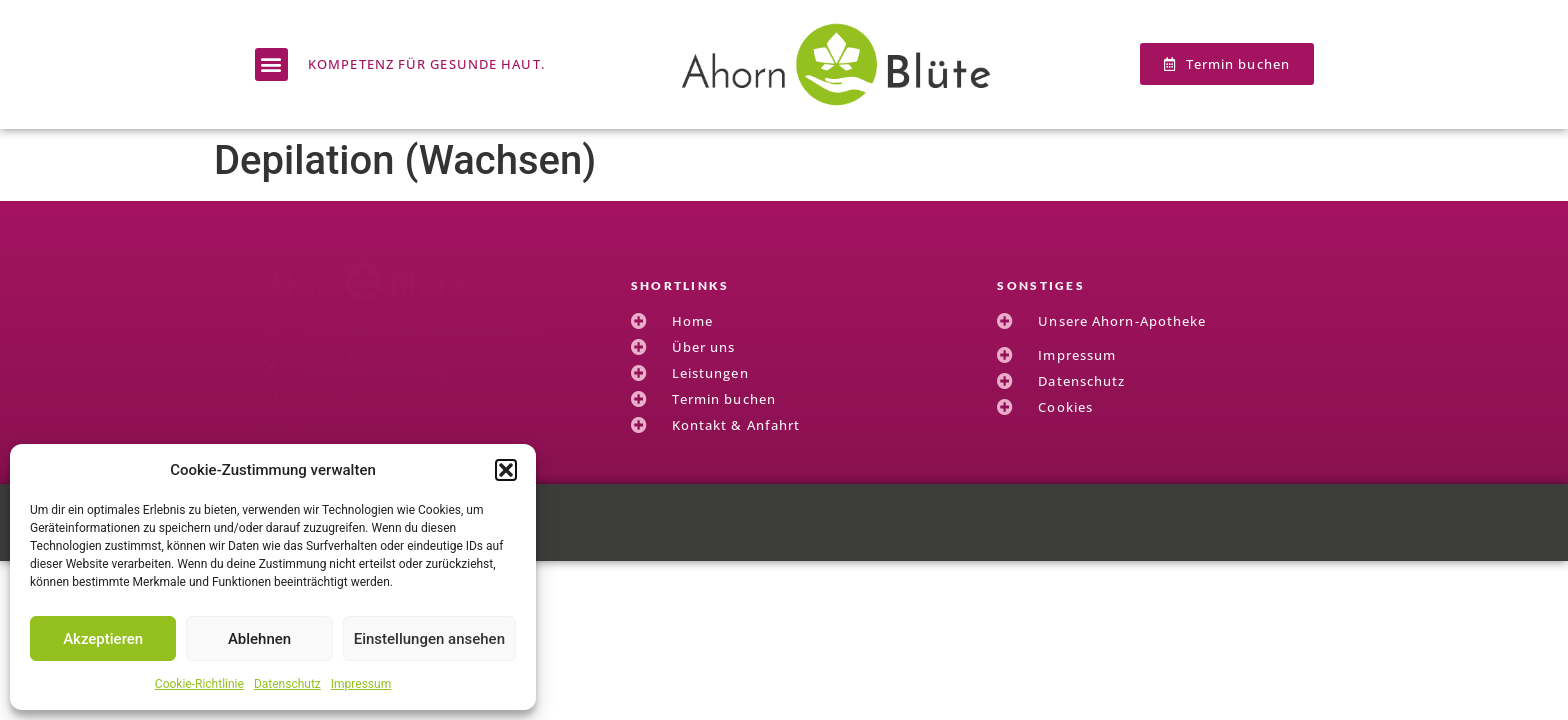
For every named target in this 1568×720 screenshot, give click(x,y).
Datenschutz (287, 684)
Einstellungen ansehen (429, 639)
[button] (506, 470)
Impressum (361, 684)
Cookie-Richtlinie (199, 684)
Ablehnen (259, 639)
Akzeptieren (103, 639)
